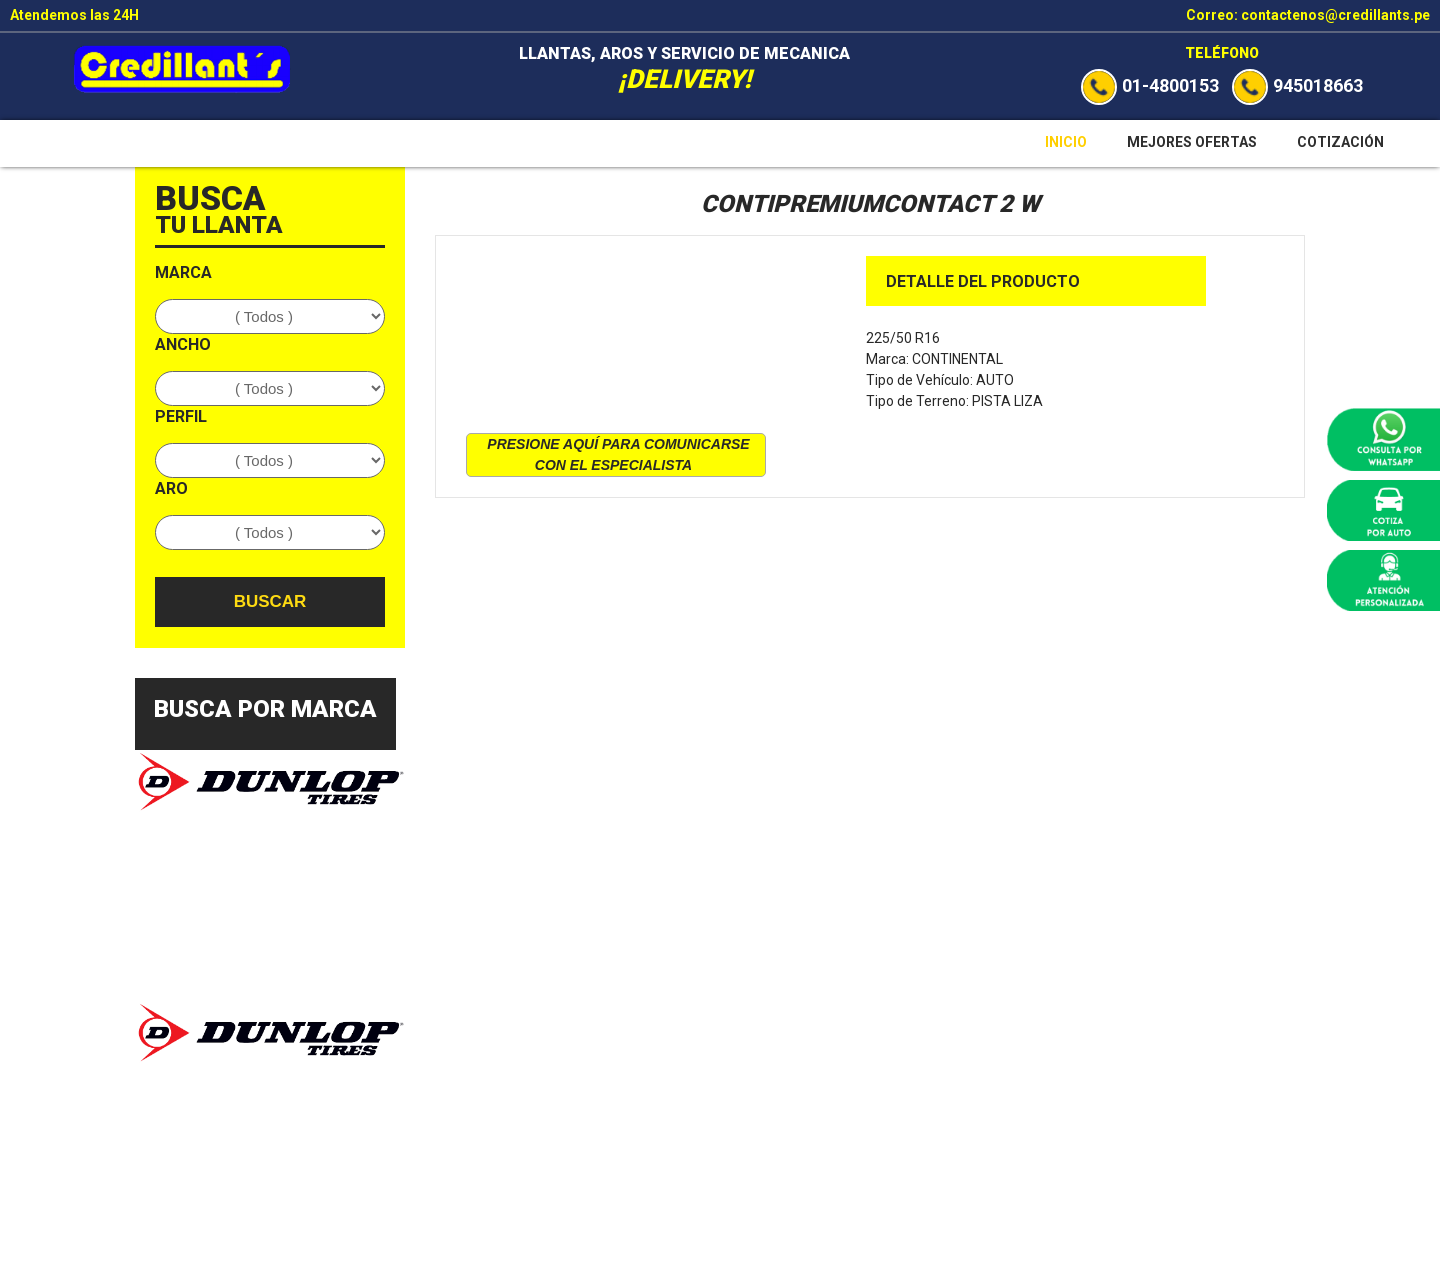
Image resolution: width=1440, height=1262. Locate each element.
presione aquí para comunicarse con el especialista (618, 454)
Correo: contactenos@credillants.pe (1308, 15)
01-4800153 (1150, 85)
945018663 (1297, 85)
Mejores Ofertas (1192, 142)
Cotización (1340, 142)
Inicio (1066, 142)
